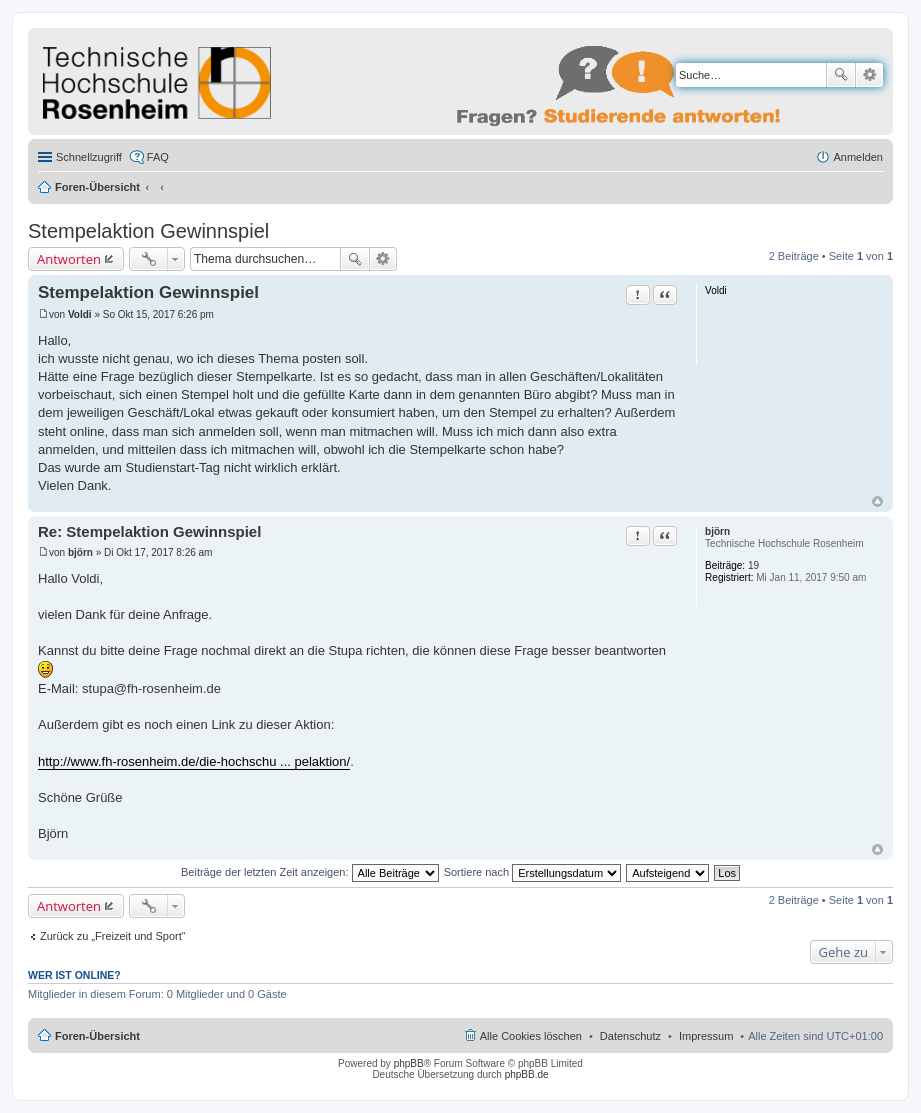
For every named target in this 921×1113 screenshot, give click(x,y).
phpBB (409, 1063)
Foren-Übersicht (97, 187)
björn (717, 531)
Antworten (69, 259)
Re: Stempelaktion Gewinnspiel (149, 531)
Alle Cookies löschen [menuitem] (531, 1036)
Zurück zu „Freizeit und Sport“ (113, 936)
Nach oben (877, 501)
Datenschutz (630, 1036)
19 (753, 565)
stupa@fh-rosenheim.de (151, 688)
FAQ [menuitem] (158, 157)
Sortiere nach (532, 872)
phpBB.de (527, 1074)
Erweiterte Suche (869, 75)
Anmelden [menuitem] (858, 157)
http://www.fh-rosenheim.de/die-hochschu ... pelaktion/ (194, 761)
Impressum (706, 1036)
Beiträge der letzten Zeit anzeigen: (310, 872)
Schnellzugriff (89, 157)
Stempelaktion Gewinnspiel (148, 231)
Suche (841, 75)
